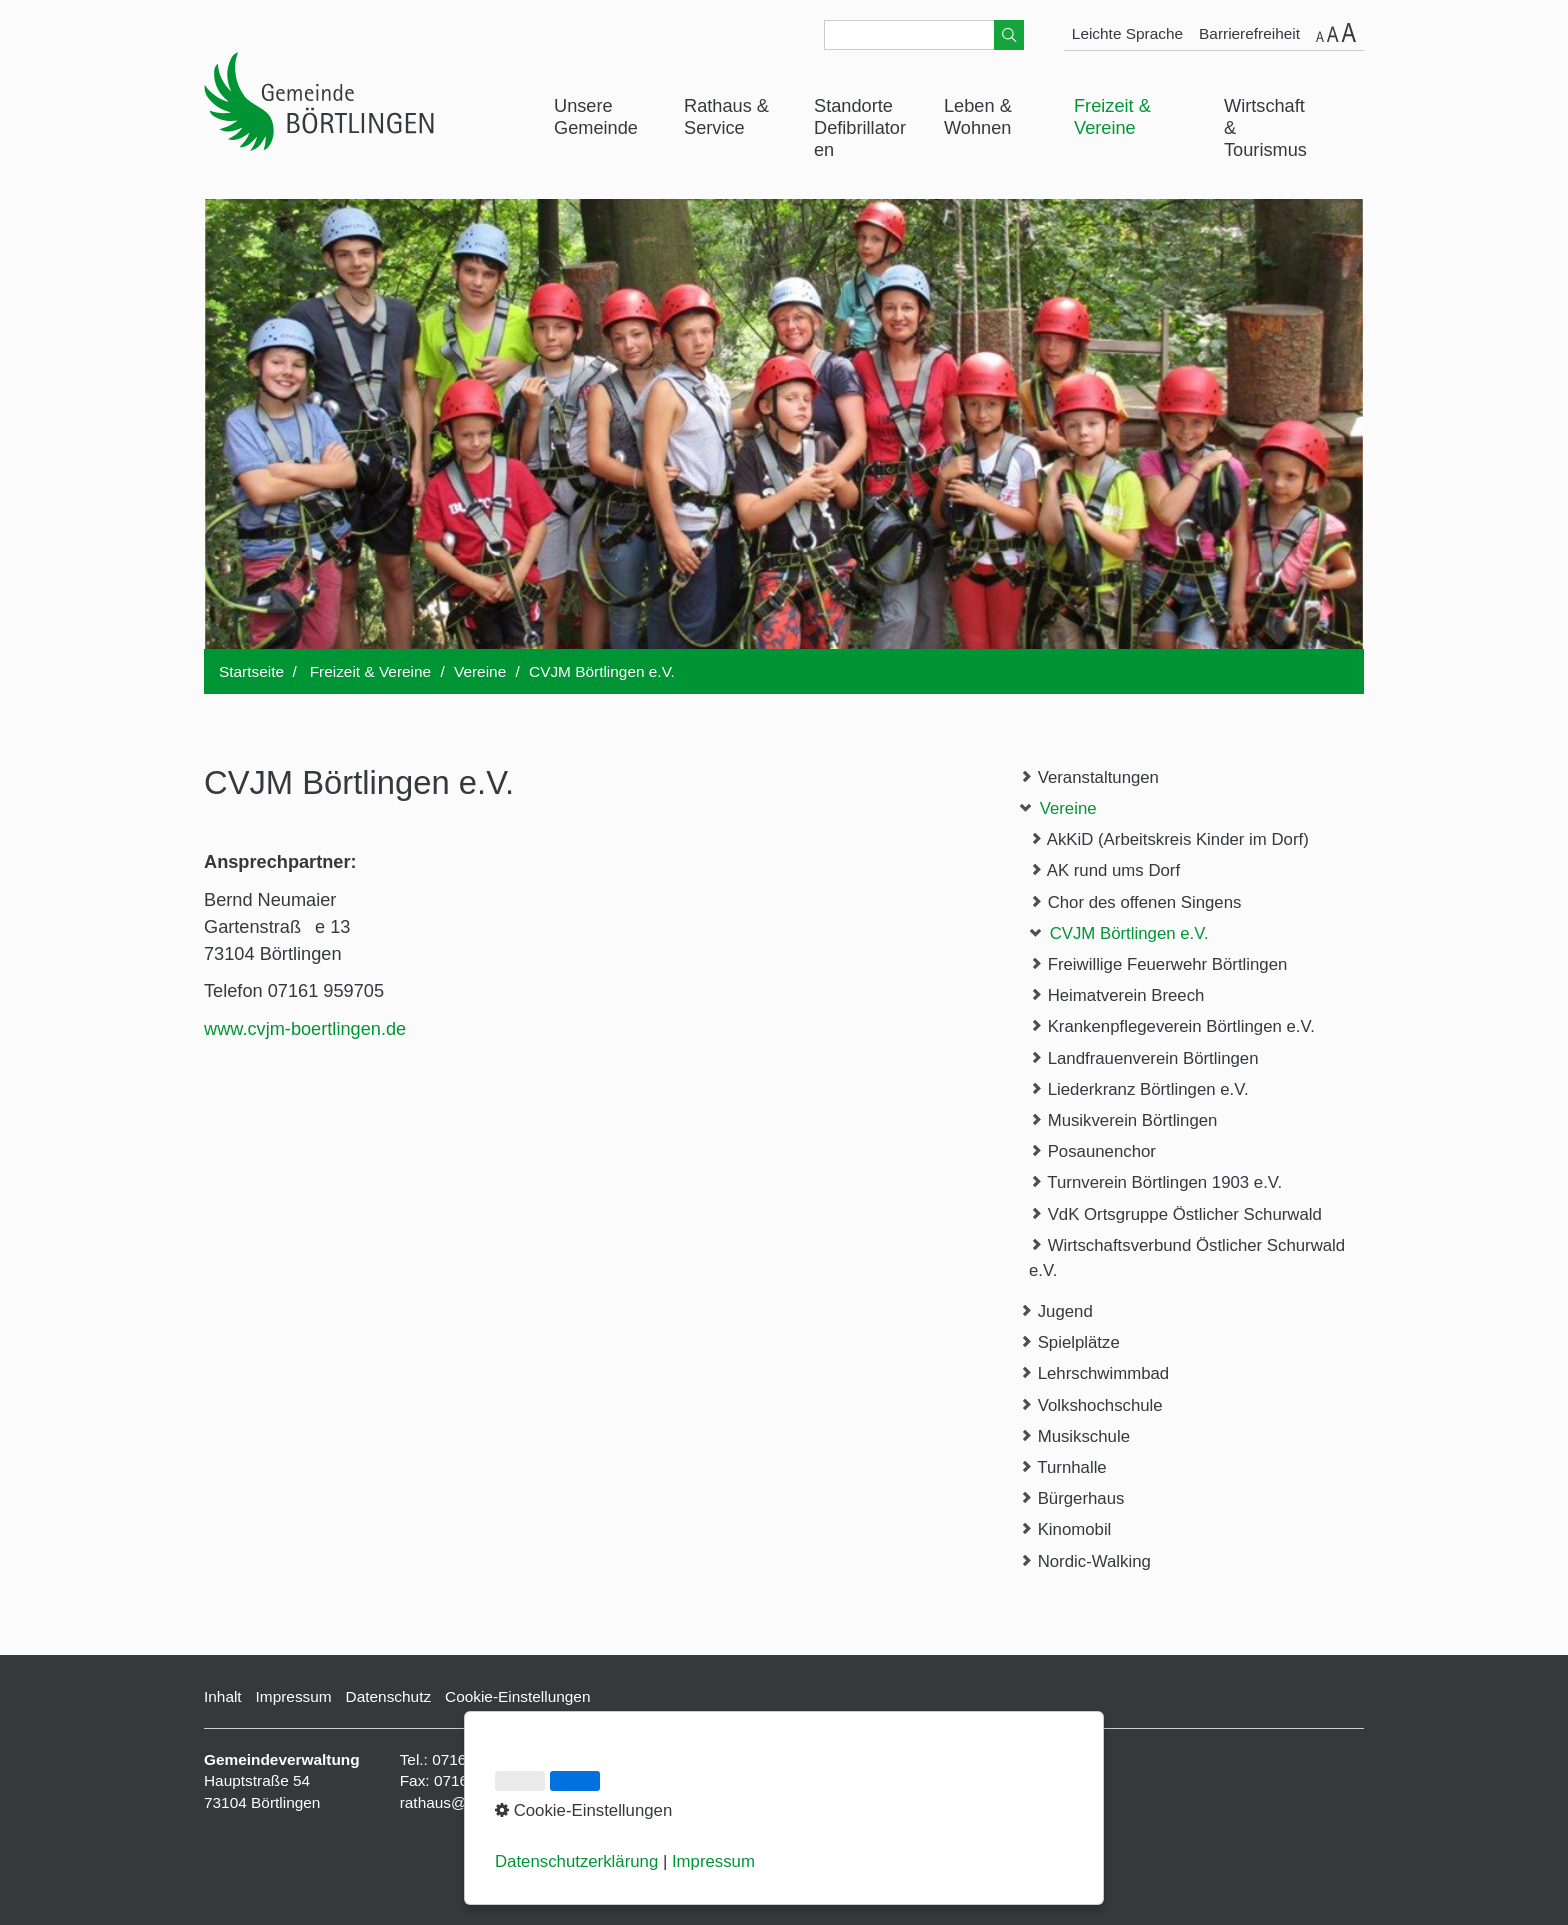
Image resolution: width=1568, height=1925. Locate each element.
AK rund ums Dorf (1104, 869)
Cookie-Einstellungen (517, 1696)
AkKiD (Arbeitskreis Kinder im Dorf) (1169, 838)
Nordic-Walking (1085, 1560)
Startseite (251, 671)
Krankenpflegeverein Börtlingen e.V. (1172, 1025)
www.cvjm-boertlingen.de (305, 1029)
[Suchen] (1009, 35)
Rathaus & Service (726, 117)
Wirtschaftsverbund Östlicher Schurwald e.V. (1187, 1257)
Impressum (294, 1696)
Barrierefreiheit (1249, 33)
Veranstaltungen (1089, 776)
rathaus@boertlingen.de (482, 1802)
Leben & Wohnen (978, 117)
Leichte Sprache (1127, 33)
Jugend (1056, 1310)
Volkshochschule (1091, 1404)
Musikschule (1074, 1435)
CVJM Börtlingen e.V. (1119, 932)
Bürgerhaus (1071, 1497)
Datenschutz (389, 1696)
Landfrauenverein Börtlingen (1144, 1057)
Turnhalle (1063, 1466)
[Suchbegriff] (924, 35)
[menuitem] (604, 118)
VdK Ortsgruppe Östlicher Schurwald (1175, 1213)
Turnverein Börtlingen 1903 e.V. (1155, 1181)
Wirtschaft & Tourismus (1265, 128)
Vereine (1058, 807)
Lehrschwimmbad (1094, 1372)
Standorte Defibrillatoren (860, 128)
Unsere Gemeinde (596, 117)
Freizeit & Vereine (1112, 117)
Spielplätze (1069, 1341)
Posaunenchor (1092, 1150)
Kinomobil (1065, 1528)
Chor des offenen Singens (1135, 901)
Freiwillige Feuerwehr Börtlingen (1158, 963)
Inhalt (223, 1696)
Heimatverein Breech (1116, 994)
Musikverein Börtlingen (1123, 1119)
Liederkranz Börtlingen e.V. (1139, 1088)
